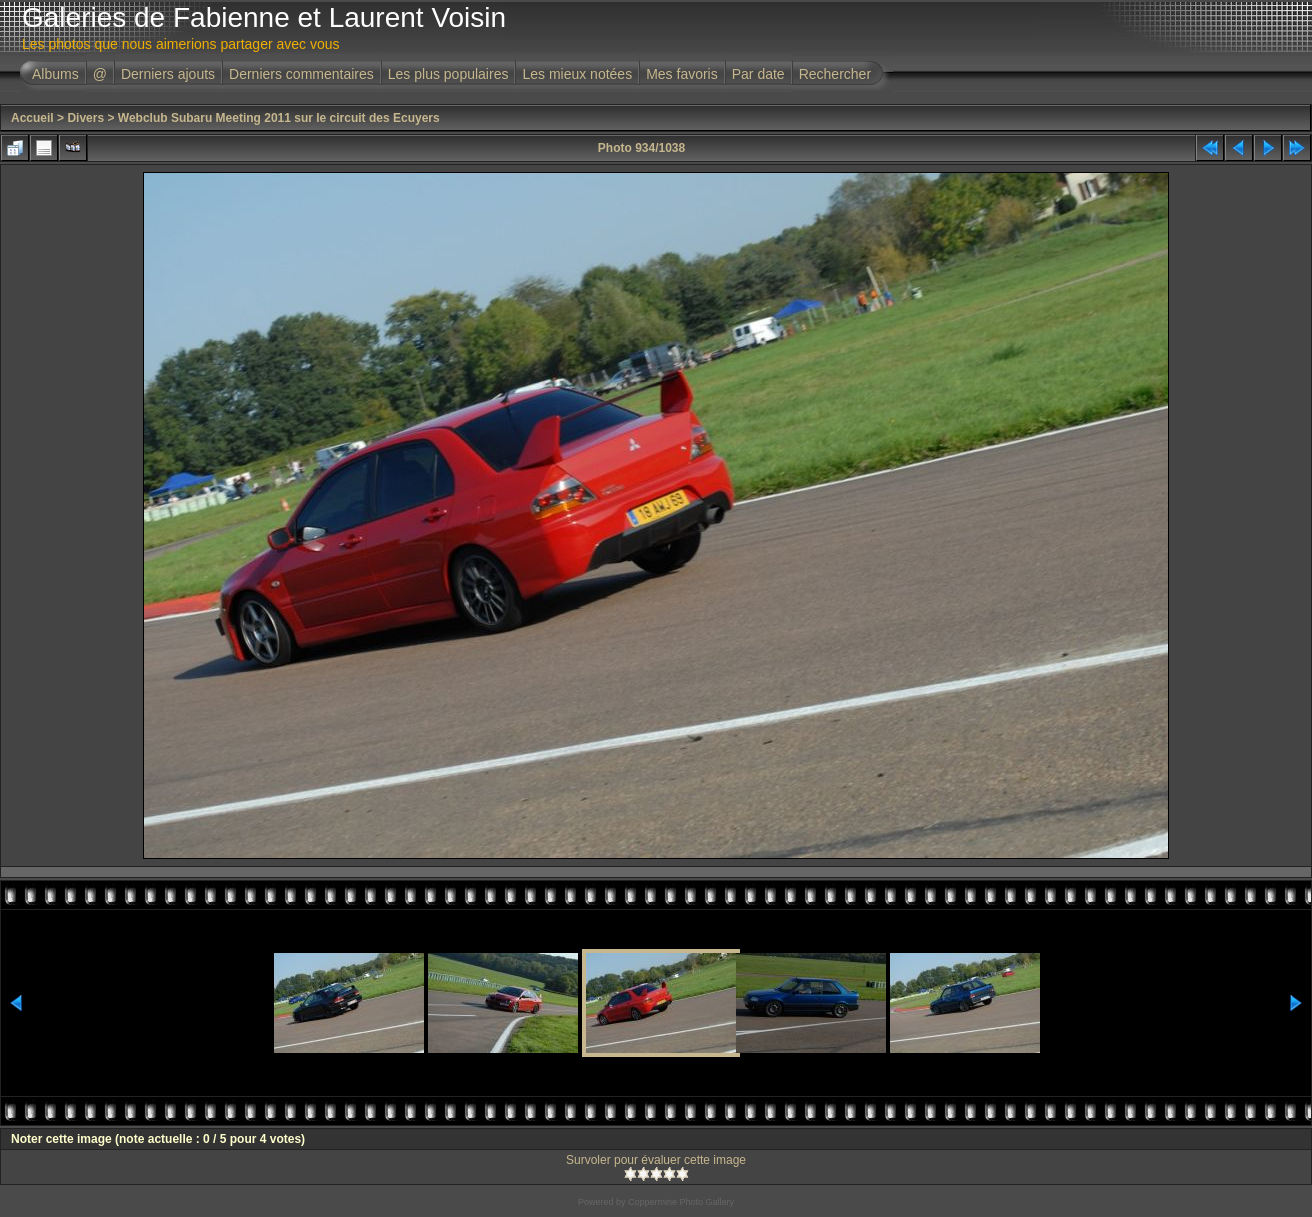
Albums (55, 74)
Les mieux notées (577, 74)
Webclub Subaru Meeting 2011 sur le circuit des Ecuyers (279, 118)
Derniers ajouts (168, 74)
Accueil (32, 118)
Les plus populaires (448, 74)
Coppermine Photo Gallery (681, 1202)
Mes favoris (682, 74)
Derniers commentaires (301, 74)
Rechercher (835, 74)
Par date (758, 74)
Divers (85, 118)
